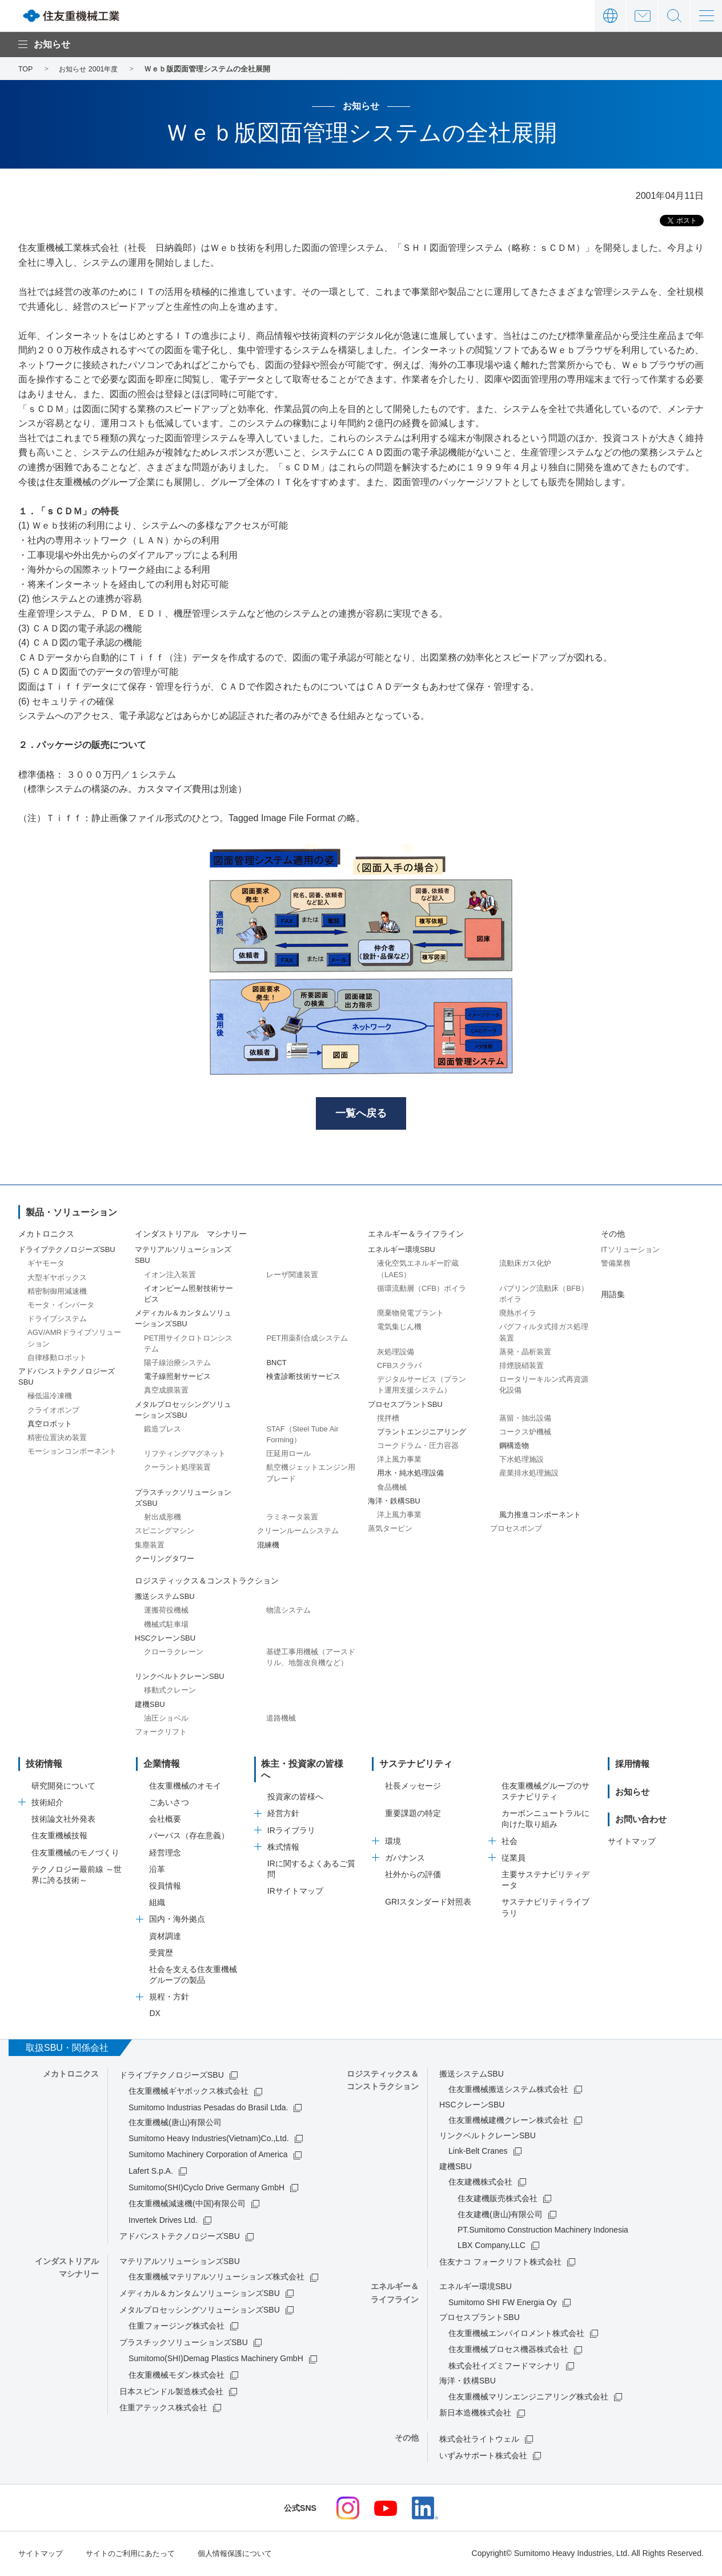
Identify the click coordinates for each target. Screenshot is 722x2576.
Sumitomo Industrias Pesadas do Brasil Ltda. (208, 2109)
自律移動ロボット (57, 1359)
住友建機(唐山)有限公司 (500, 2216)
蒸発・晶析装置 (525, 1353)
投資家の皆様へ (295, 1787)
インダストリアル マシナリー (191, 1235)
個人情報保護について (248, 2554)
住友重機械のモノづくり (75, 1854)
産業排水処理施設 (529, 1475)
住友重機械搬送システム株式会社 (508, 2090)
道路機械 (281, 1719)
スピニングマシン (164, 1533)
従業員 (514, 1859)
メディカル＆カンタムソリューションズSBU (199, 2294)
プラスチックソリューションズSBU (183, 2344)
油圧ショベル (166, 1719)
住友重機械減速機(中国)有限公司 (187, 2205)
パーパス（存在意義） (189, 1837)
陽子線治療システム (177, 1364)
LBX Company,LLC (492, 2247)
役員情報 (165, 1887)
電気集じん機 (399, 1329)
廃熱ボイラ (517, 1315)
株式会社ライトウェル (479, 2440)
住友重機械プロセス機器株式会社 (508, 2351)
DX (154, 2015)
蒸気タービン (390, 1530)
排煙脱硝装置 (521, 1367)
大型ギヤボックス (57, 1279)
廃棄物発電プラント (410, 1315)
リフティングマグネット (185, 1455)
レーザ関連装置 (292, 1276)
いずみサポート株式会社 (483, 2457)
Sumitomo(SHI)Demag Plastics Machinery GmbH (216, 2360)
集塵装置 (150, 1546)
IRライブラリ (291, 1821)
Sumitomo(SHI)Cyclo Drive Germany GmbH (206, 2189)
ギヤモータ (46, 1265)
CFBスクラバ (399, 1367)
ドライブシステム (57, 1321)
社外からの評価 (413, 1876)
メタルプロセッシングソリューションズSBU (199, 2311)
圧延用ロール (288, 1455)
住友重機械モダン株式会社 (176, 2376)
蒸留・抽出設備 (525, 1419)
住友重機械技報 (59, 1837)
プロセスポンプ (516, 1530)
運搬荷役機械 (166, 1612)
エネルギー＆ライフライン (416, 1235)
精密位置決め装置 (57, 1439)
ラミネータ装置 (292, 1519)
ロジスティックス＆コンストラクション (207, 1582)
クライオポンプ (53, 1411)
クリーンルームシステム (298, 1533)
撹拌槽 (388, 1419)
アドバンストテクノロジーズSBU (179, 2238)
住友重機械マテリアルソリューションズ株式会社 (216, 2278)
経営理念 (165, 1854)
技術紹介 (47, 1804)
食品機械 (392, 1489)
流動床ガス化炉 (525, 1265)
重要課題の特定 (413, 1815)
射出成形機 (162, 1519)
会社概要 (165, 1821)
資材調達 (165, 1937)
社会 (510, 1842)
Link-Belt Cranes (478, 2152)
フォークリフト (161, 1733)
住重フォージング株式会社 (176, 2328)
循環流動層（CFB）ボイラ (421, 1290)
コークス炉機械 (525, 1433)
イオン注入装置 (170, 1276)
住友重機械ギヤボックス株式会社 (188, 2093)
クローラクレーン (173, 1653)
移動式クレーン (170, 1692)
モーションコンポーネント (72, 1453)
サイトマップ (632, 1842)
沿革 (157, 1870)
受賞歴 (161, 1954)
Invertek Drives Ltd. (163, 2221)
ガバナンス (405, 1859)
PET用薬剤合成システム (306, 1339)
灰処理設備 (395, 1353)
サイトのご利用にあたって (137, 2554)
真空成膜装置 (166, 1392)
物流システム (288, 1612)
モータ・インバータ (60, 1306)
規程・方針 (169, 1998)
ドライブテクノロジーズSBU (171, 2076)
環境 (393, 1842)
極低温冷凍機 (49, 1398)
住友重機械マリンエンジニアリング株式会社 (528, 2398)
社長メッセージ (413, 1787)
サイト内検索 (674, 15)
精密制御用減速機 (57, 1293)
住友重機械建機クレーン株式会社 (508, 2121)
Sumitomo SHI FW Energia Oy (502, 2304)
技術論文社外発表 (63, 1821)
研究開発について (63, 1787)
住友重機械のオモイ (185, 1787)
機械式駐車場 (166, 1626)
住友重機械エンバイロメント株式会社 (516, 2334)
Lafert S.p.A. (151, 2172)
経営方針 (283, 1804)
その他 (613, 1235)
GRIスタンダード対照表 (428, 1904)
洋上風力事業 (399, 1461)
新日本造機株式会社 (475, 2414)
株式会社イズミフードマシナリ (504, 2367)
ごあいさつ (169, 1804)
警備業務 (616, 1265)
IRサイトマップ (295, 1881)
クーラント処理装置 (177, 1469)
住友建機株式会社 (480, 2183)
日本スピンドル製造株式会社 (171, 2393)
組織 (157, 1904)
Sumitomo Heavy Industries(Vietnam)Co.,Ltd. (209, 2140)
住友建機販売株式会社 (498, 2200)
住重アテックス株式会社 (163, 2409)
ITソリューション (630, 1251)
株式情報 (283, 1837)
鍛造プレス (162, 1430)
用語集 (613, 1296)
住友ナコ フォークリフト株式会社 (500, 2263)
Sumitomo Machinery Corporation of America (208, 2156)
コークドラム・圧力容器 (418, 1447)
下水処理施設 (521, 1461)
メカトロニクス (46, 1235)
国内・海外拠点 (177, 1921)
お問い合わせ (642, 15)
